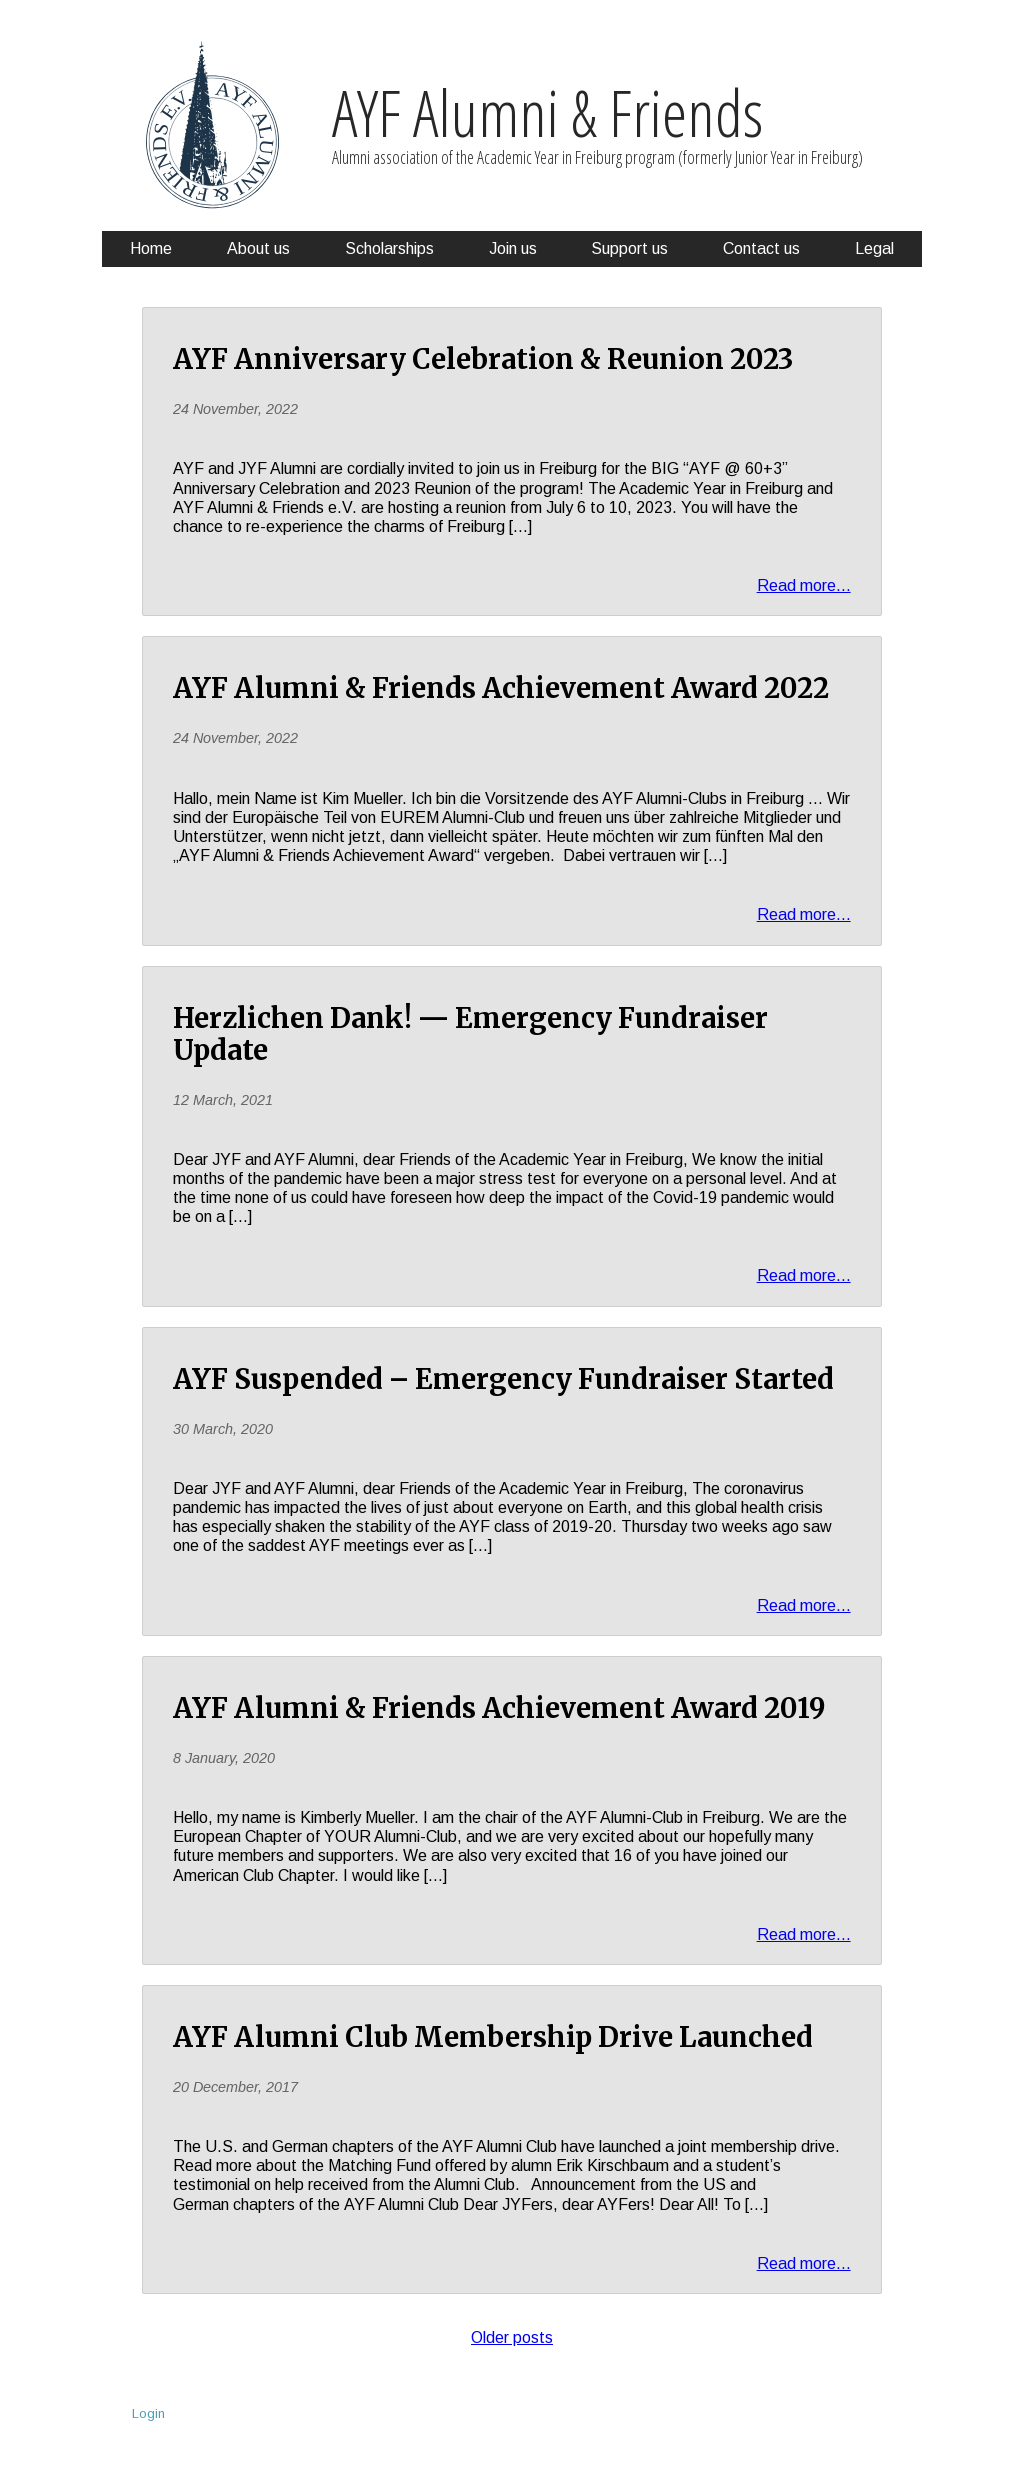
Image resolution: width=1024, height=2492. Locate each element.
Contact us (761, 248)
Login (148, 2413)
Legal (874, 248)
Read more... (804, 585)
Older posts (512, 2338)
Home (151, 248)
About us (258, 248)
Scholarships (389, 248)
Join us (513, 248)
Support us (629, 248)
